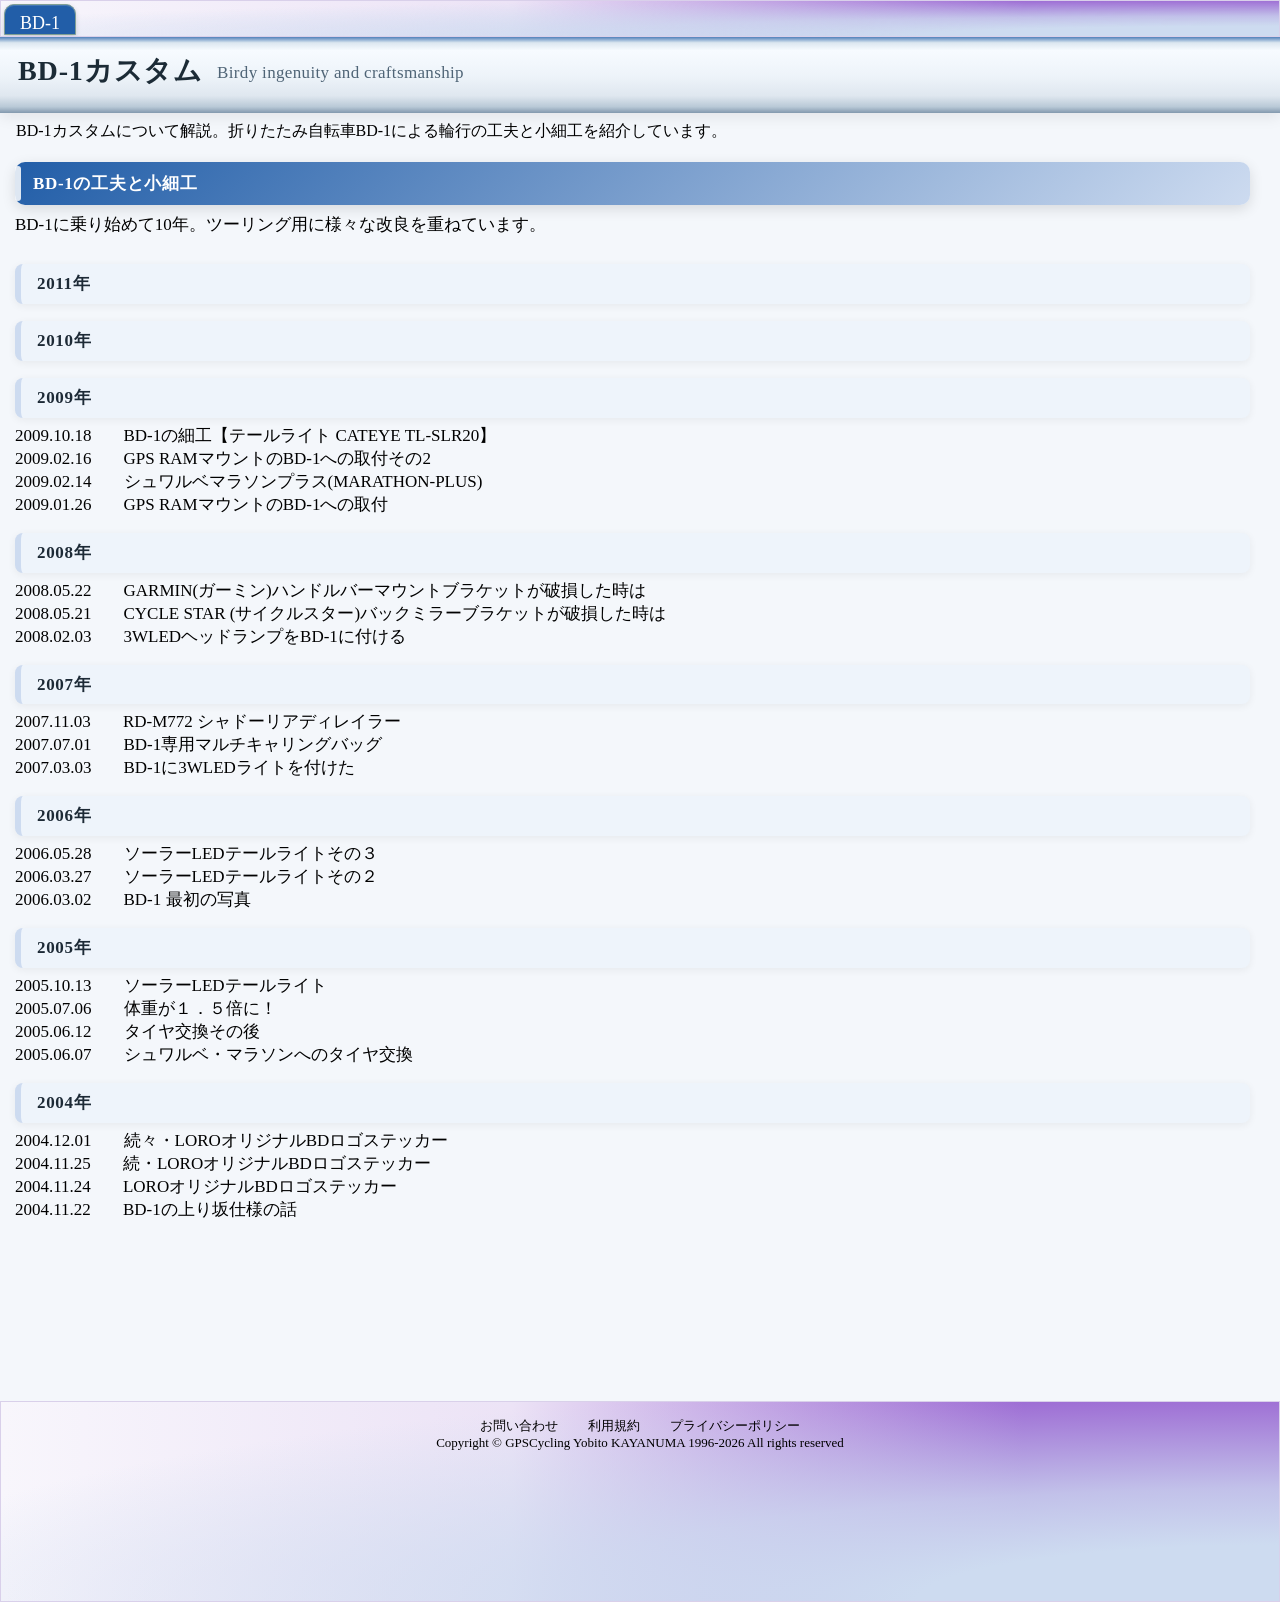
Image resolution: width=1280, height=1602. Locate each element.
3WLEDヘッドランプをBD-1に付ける (265, 636)
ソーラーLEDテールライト (225, 985)
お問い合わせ (519, 1425)
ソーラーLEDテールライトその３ (251, 853)
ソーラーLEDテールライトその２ (251, 876)
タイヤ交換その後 (192, 1031)
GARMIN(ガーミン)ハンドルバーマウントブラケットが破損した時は (385, 590)
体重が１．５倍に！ (200, 1008)
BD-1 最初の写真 (187, 899)
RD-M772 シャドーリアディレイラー (262, 721)
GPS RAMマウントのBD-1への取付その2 (277, 458)
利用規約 (614, 1425)
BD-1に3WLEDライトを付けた (239, 767)
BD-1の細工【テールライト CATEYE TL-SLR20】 (310, 435)
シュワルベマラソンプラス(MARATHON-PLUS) (303, 481)
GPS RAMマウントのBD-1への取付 (256, 504)
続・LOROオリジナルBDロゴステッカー (277, 1163)
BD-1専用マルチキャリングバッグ (253, 744)
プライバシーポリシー (735, 1425)
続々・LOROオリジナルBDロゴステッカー (286, 1140)
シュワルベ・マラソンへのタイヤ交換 (268, 1054)
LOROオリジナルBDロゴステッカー (260, 1186)
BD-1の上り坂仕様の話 (210, 1209)
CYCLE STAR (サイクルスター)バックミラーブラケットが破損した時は (395, 613)
